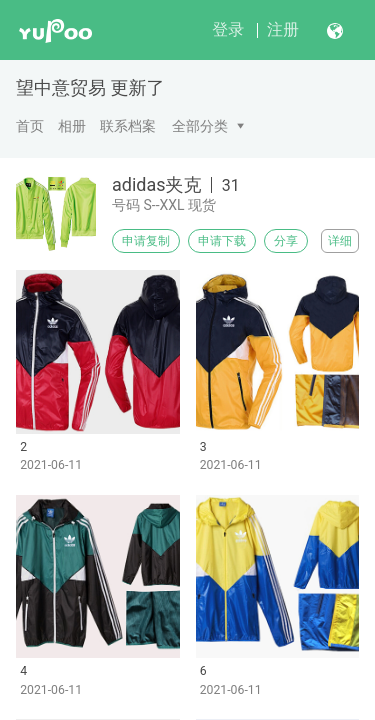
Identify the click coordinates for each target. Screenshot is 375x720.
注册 (283, 29)
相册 (72, 126)
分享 (286, 241)
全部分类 (200, 126)
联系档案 (128, 126)
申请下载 (222, 241)
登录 (228, 29)
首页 (30, 126)
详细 (340, 241)
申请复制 (146, 241)
